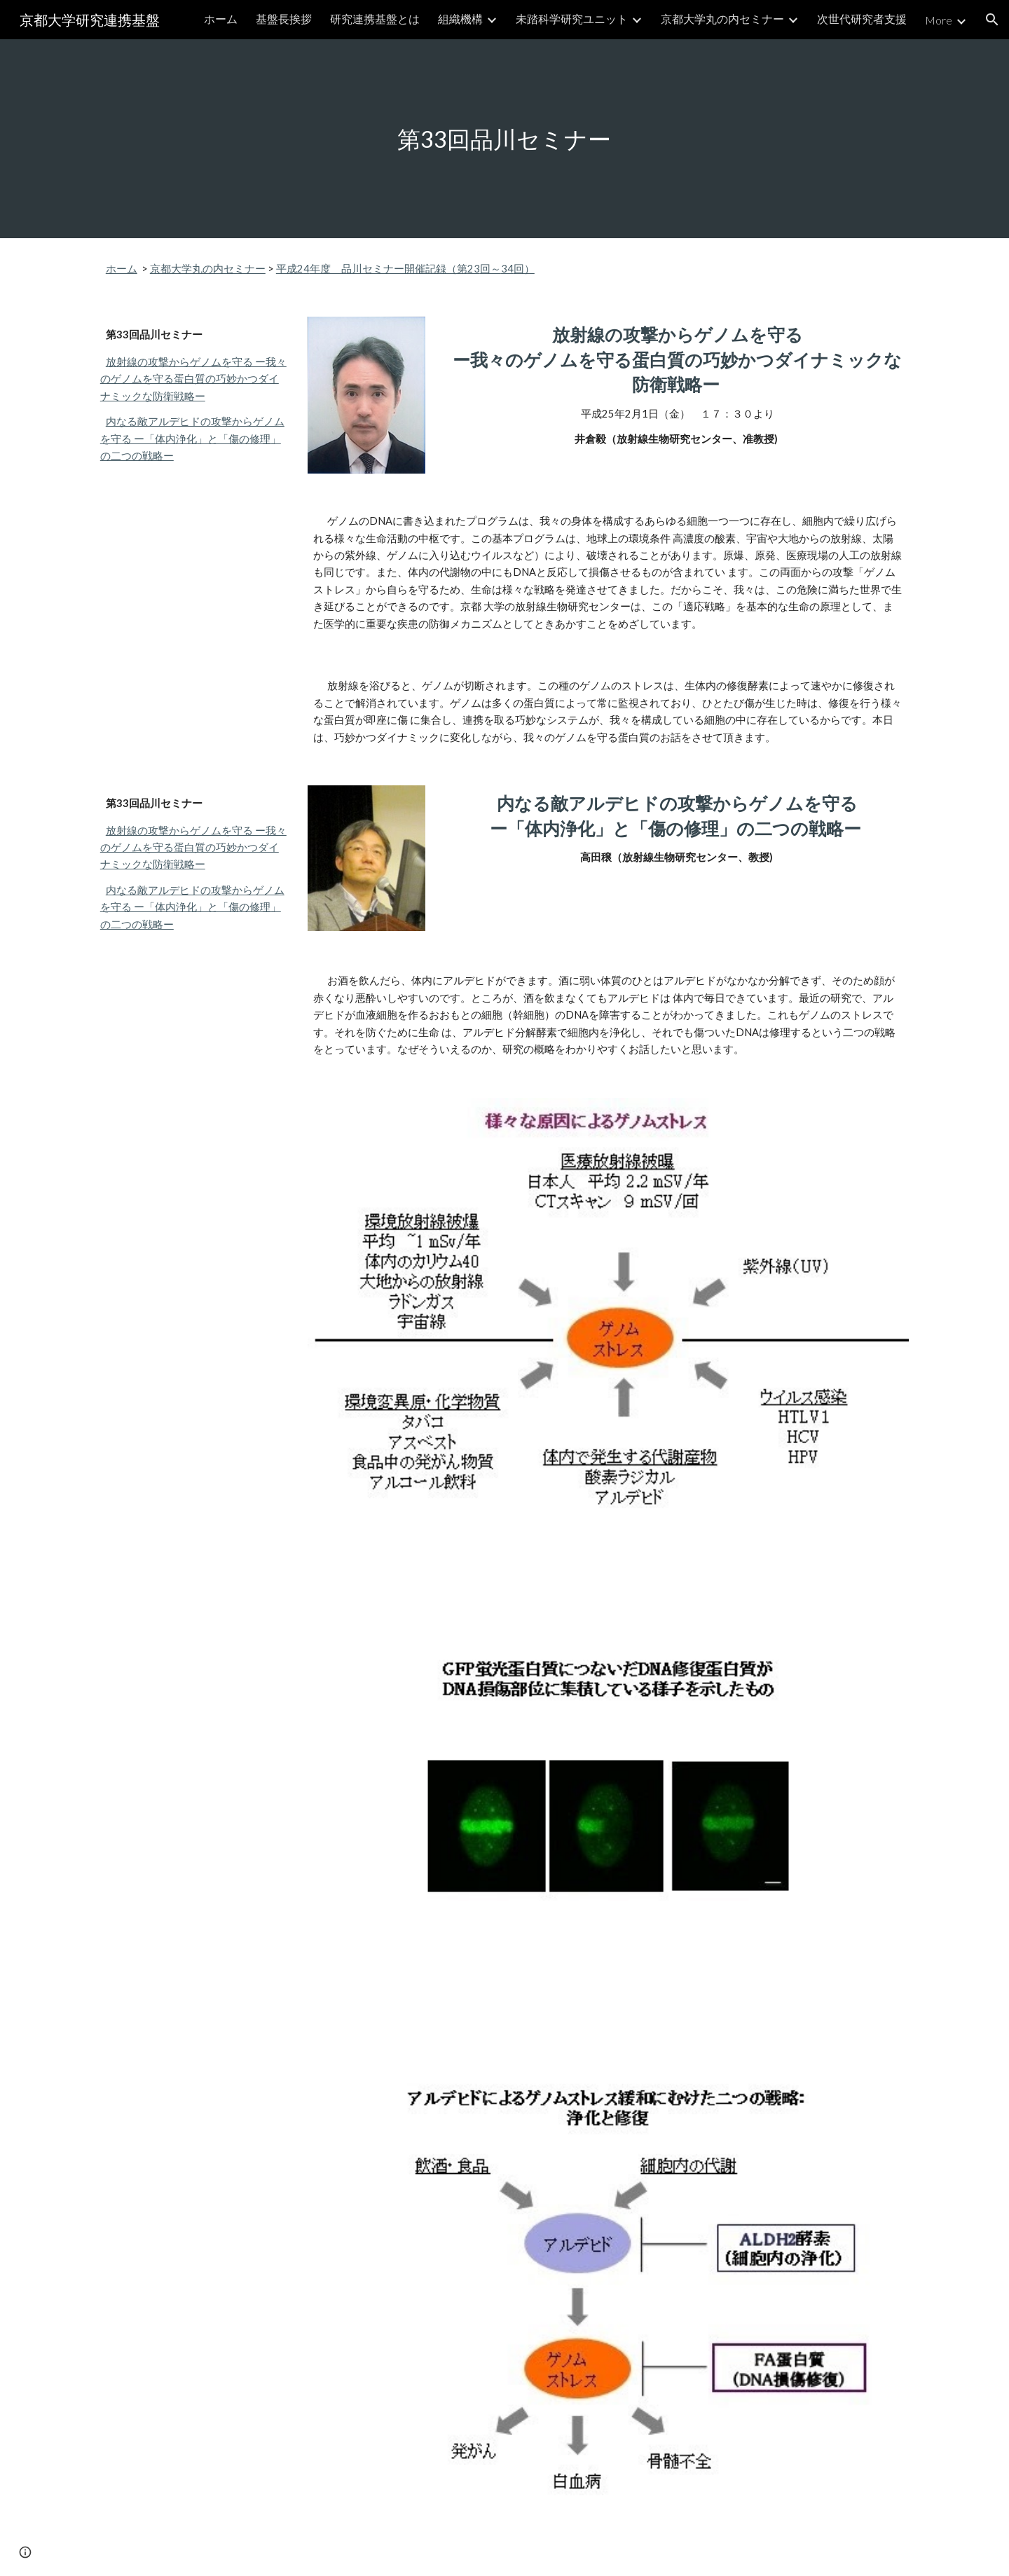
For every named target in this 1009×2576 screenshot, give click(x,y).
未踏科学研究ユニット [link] (572, 18)
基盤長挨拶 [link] (284, 18)
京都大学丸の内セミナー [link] (722, 18)
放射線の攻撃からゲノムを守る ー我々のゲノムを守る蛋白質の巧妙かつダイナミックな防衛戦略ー (193, 379)
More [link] (938, 20)
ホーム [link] (221, 18)
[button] (992, 19)
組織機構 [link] (460, 18)
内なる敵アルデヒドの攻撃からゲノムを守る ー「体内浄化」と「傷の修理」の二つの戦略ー (192, 438)
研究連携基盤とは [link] (375, 18)
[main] (504, 139)
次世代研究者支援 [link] (862, 18)
